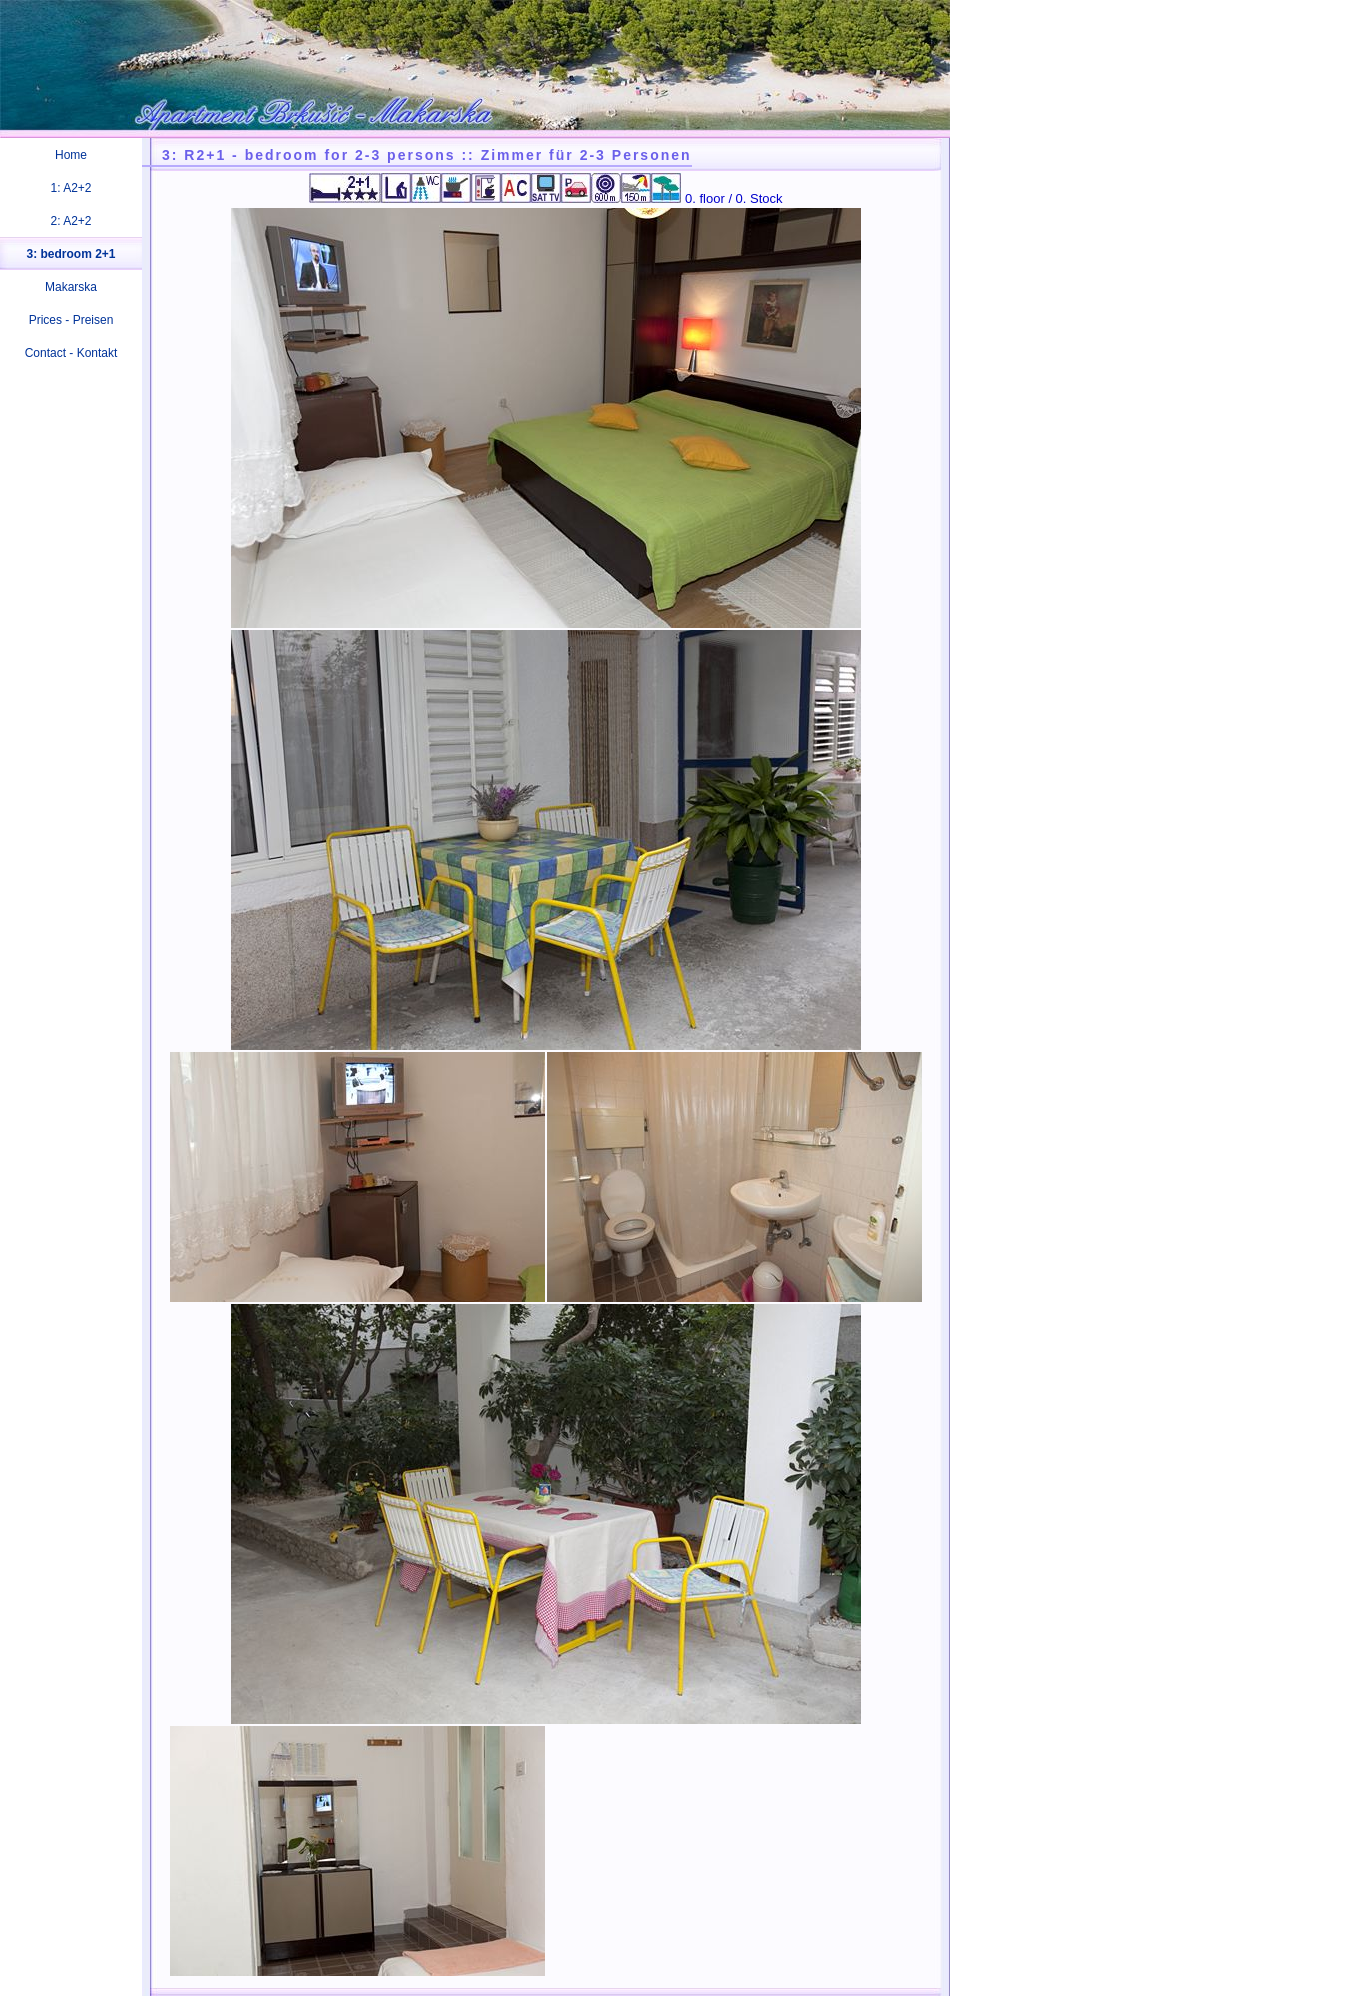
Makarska (71, 287)
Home (71, 155)
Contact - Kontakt (71, 353)
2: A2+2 (70, 221)
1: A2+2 (70, 188)
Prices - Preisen (71, 320)
